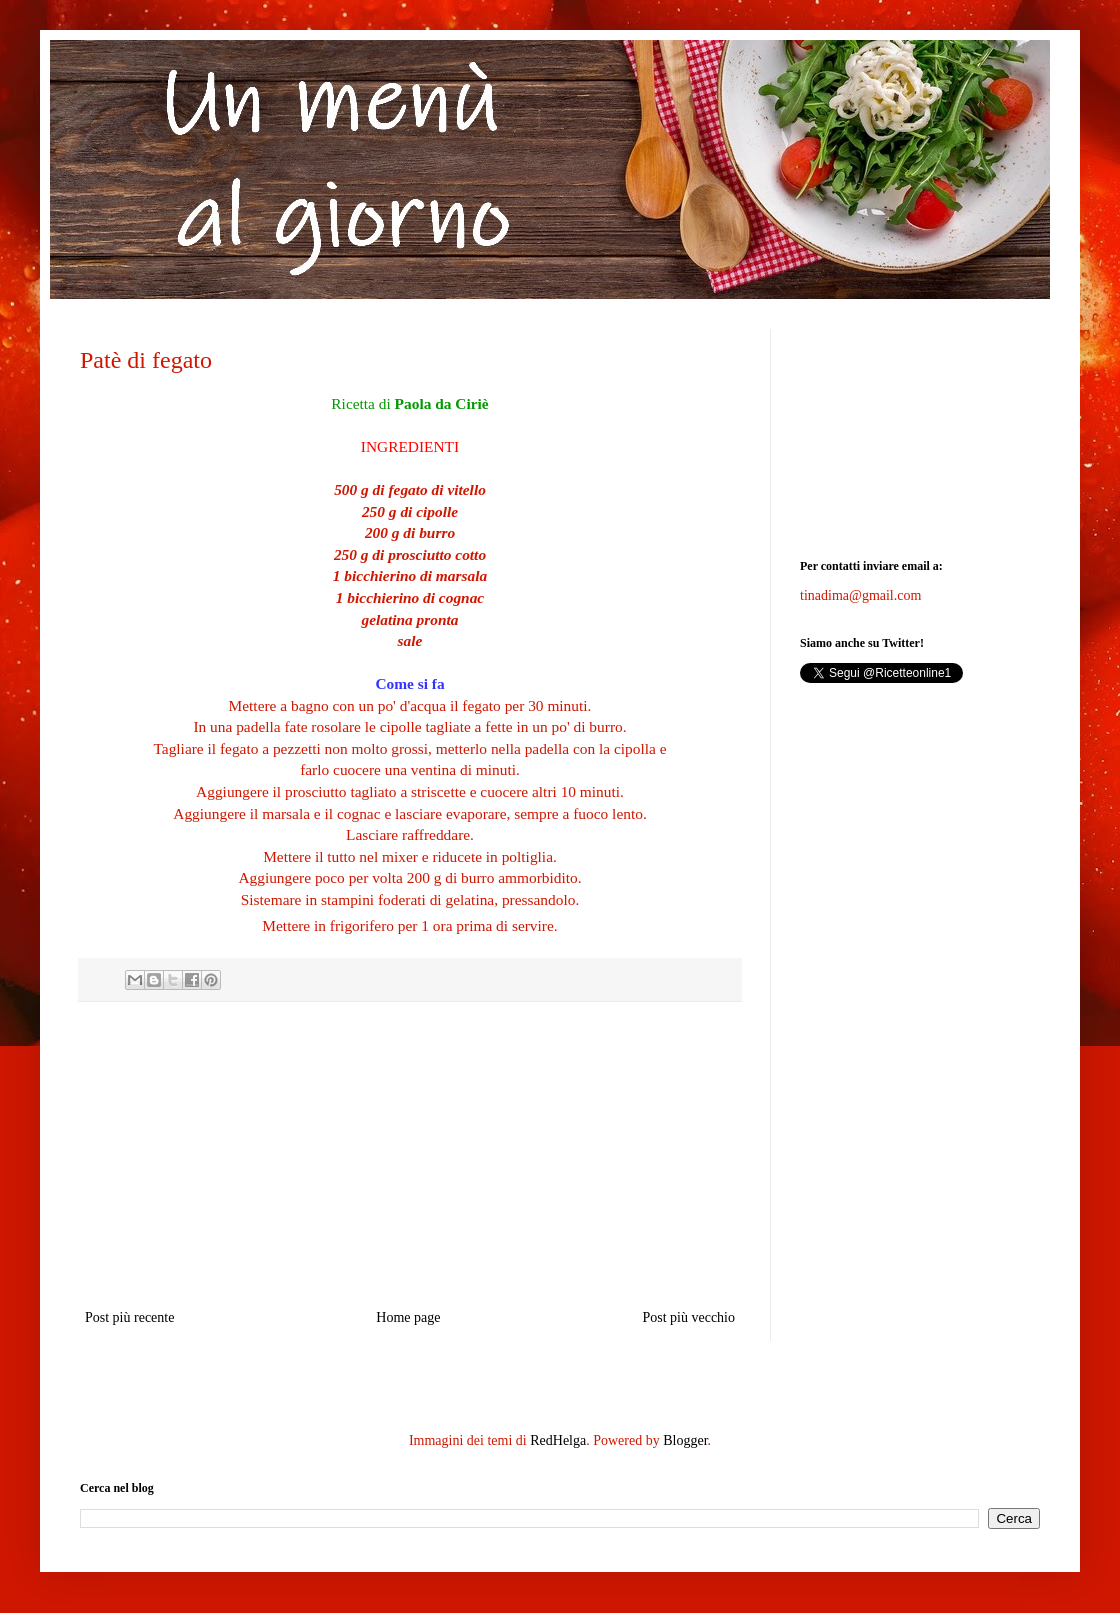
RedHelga (558, 1440)
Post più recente (129, 1317)
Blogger (685, 1440)
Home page (408, 1317)
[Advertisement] (920, 429)
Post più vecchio (688, 1317)
